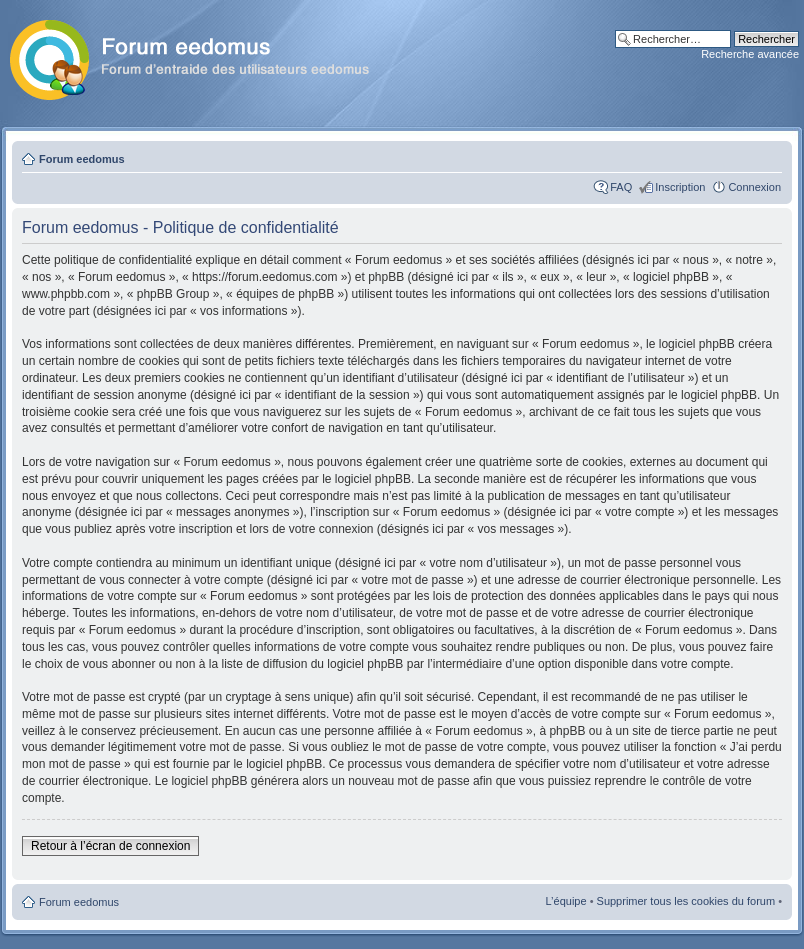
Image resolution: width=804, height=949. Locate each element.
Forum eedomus (82, 159)
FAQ (621, 187)
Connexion (754, 187)
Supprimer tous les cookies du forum (686, 901)
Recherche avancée (750, 54)
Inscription (680, 187)
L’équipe (566, 901)
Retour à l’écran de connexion (110, 846)
